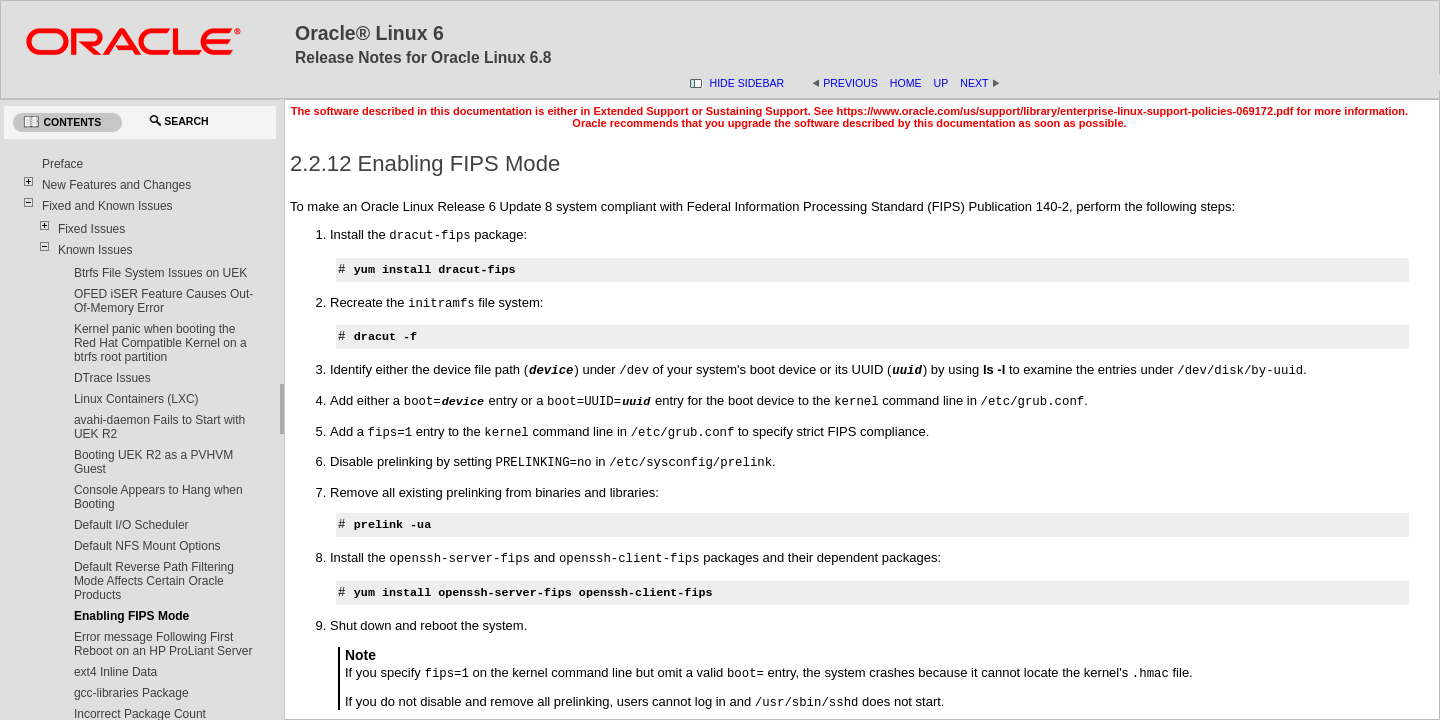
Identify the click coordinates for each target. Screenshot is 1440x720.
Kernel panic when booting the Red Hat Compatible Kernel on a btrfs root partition (160, 343)
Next (980, 83)
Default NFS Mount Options (147, 546)
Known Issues (95, 250)
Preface (62, 164)
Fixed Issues (91, 229)
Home (906, 83)
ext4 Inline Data (115, 672)
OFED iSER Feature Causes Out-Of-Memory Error (163, 301)
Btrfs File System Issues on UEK (160, 273)
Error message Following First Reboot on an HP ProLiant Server (163, 644)
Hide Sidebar (747, 83)
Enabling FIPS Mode (131, 616)
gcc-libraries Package (131, 693)
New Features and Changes (116, 185)
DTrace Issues (112, 378)
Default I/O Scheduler (131, 525)
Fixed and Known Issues (107, 206)
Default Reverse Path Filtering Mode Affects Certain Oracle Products (154, 581)
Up (941, 83)
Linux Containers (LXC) (136, 399)
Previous (850, 83)
